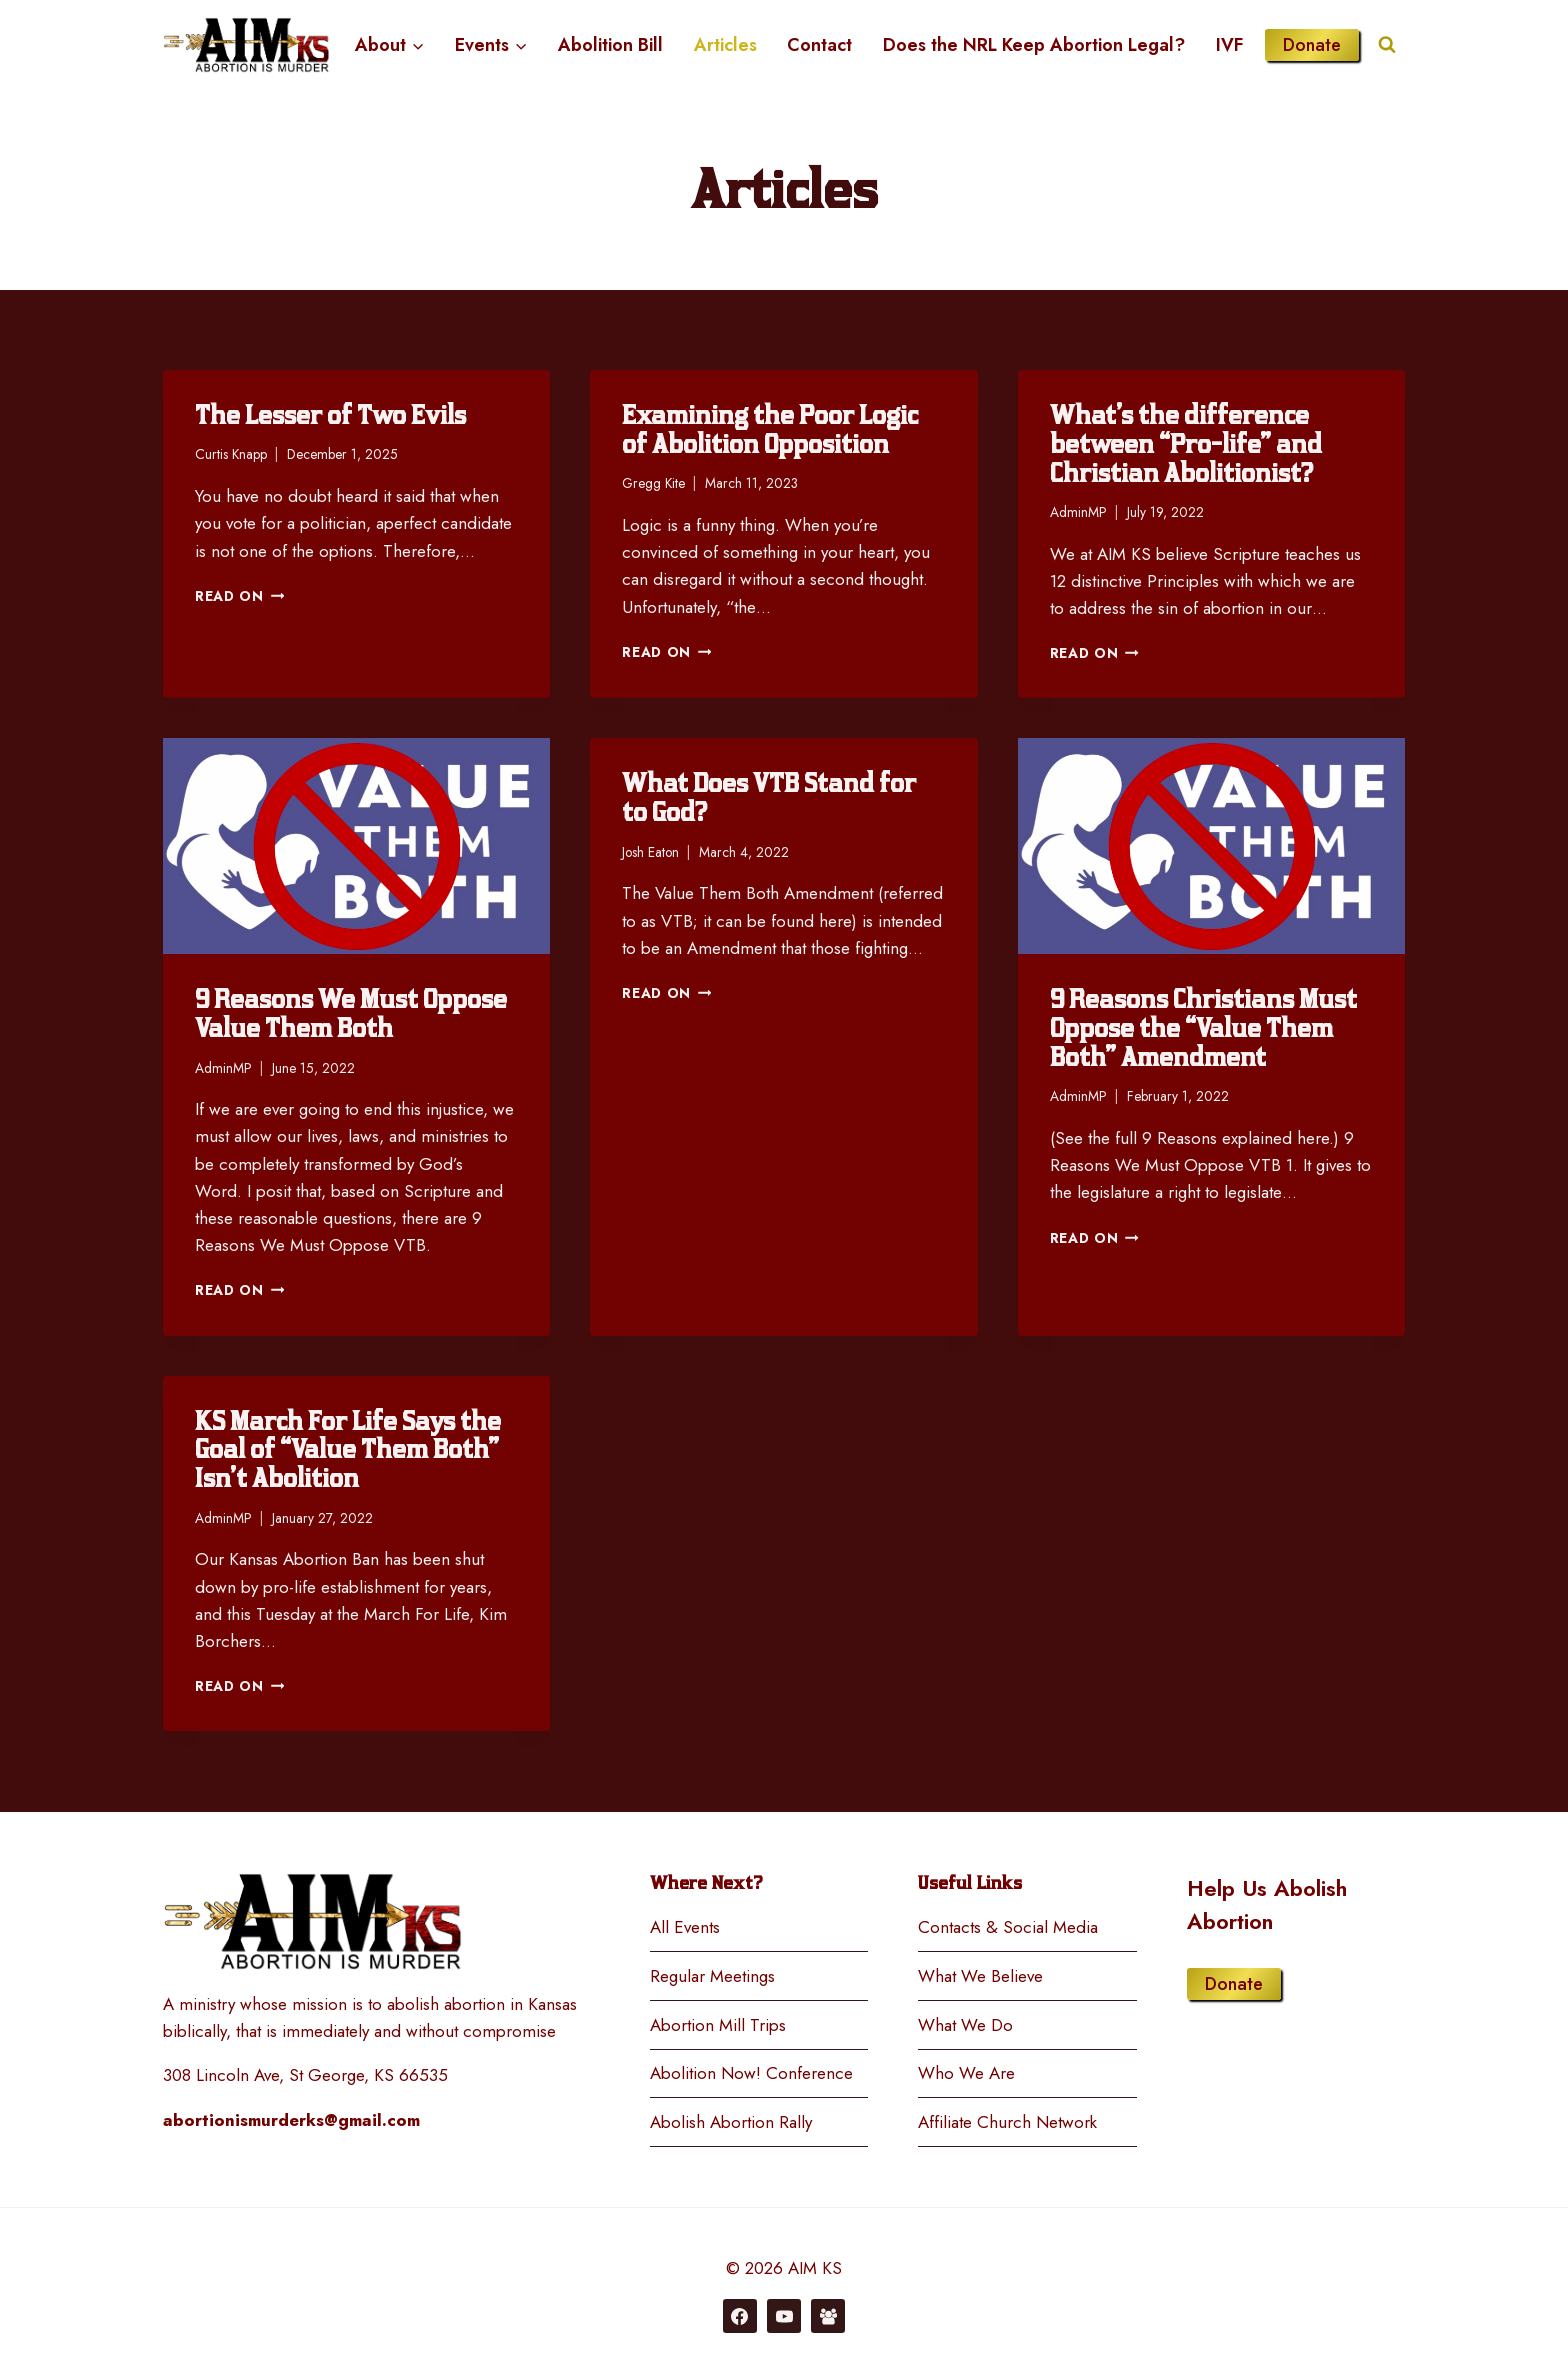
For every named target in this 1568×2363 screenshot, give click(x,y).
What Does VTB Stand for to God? (769, 798)
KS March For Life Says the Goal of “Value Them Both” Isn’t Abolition (348, 1450)
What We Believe (980, 1976)
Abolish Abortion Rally (731, 2122)
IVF (1229, 45)
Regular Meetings (712, 1976)
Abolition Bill (610, 45)
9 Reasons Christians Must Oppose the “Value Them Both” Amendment (1203, 1028)
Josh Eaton (650, 852)
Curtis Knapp (231, 454)
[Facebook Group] (828, 2316)
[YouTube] (784, 2316)
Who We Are (966, 2073)
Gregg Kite (653, 483)
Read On (239, 596)
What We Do (965, 2025)
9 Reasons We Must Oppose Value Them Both (351, 1014)
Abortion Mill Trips (718, 2025)
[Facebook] (740, 2316)
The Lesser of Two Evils (330, 415)
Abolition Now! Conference (751, 2073)
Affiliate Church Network (1007, 2122)
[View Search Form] (1387, 45)
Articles (725, 45)
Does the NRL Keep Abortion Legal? (1034, 45)
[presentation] (356, 846)
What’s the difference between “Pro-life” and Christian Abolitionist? (1186, 444)
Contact (819, 45)
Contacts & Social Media (1008, 1927)
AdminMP (1078, 512)
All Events (685, 1927)
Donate (1312, 45)
